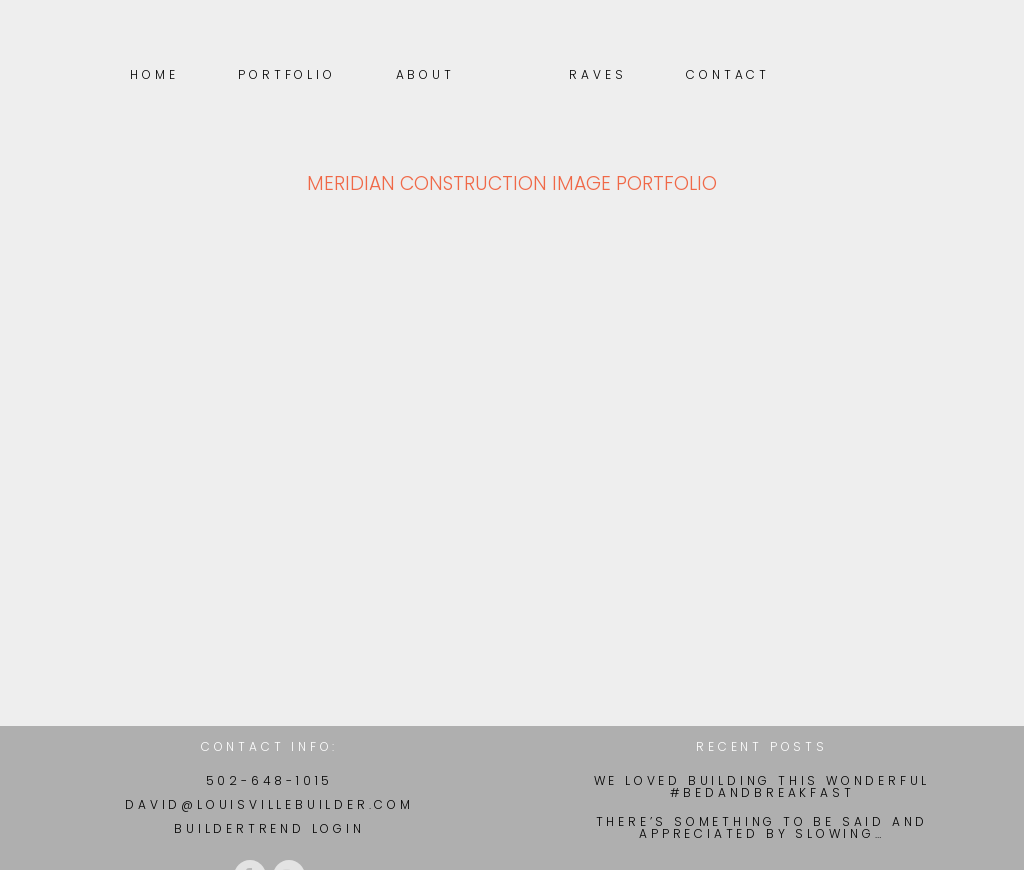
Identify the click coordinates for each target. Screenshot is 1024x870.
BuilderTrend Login (269, 828)
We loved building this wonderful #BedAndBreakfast (762, 787)
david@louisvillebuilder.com (269, 804)
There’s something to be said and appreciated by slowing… (762, 828)
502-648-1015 (270, 780)
